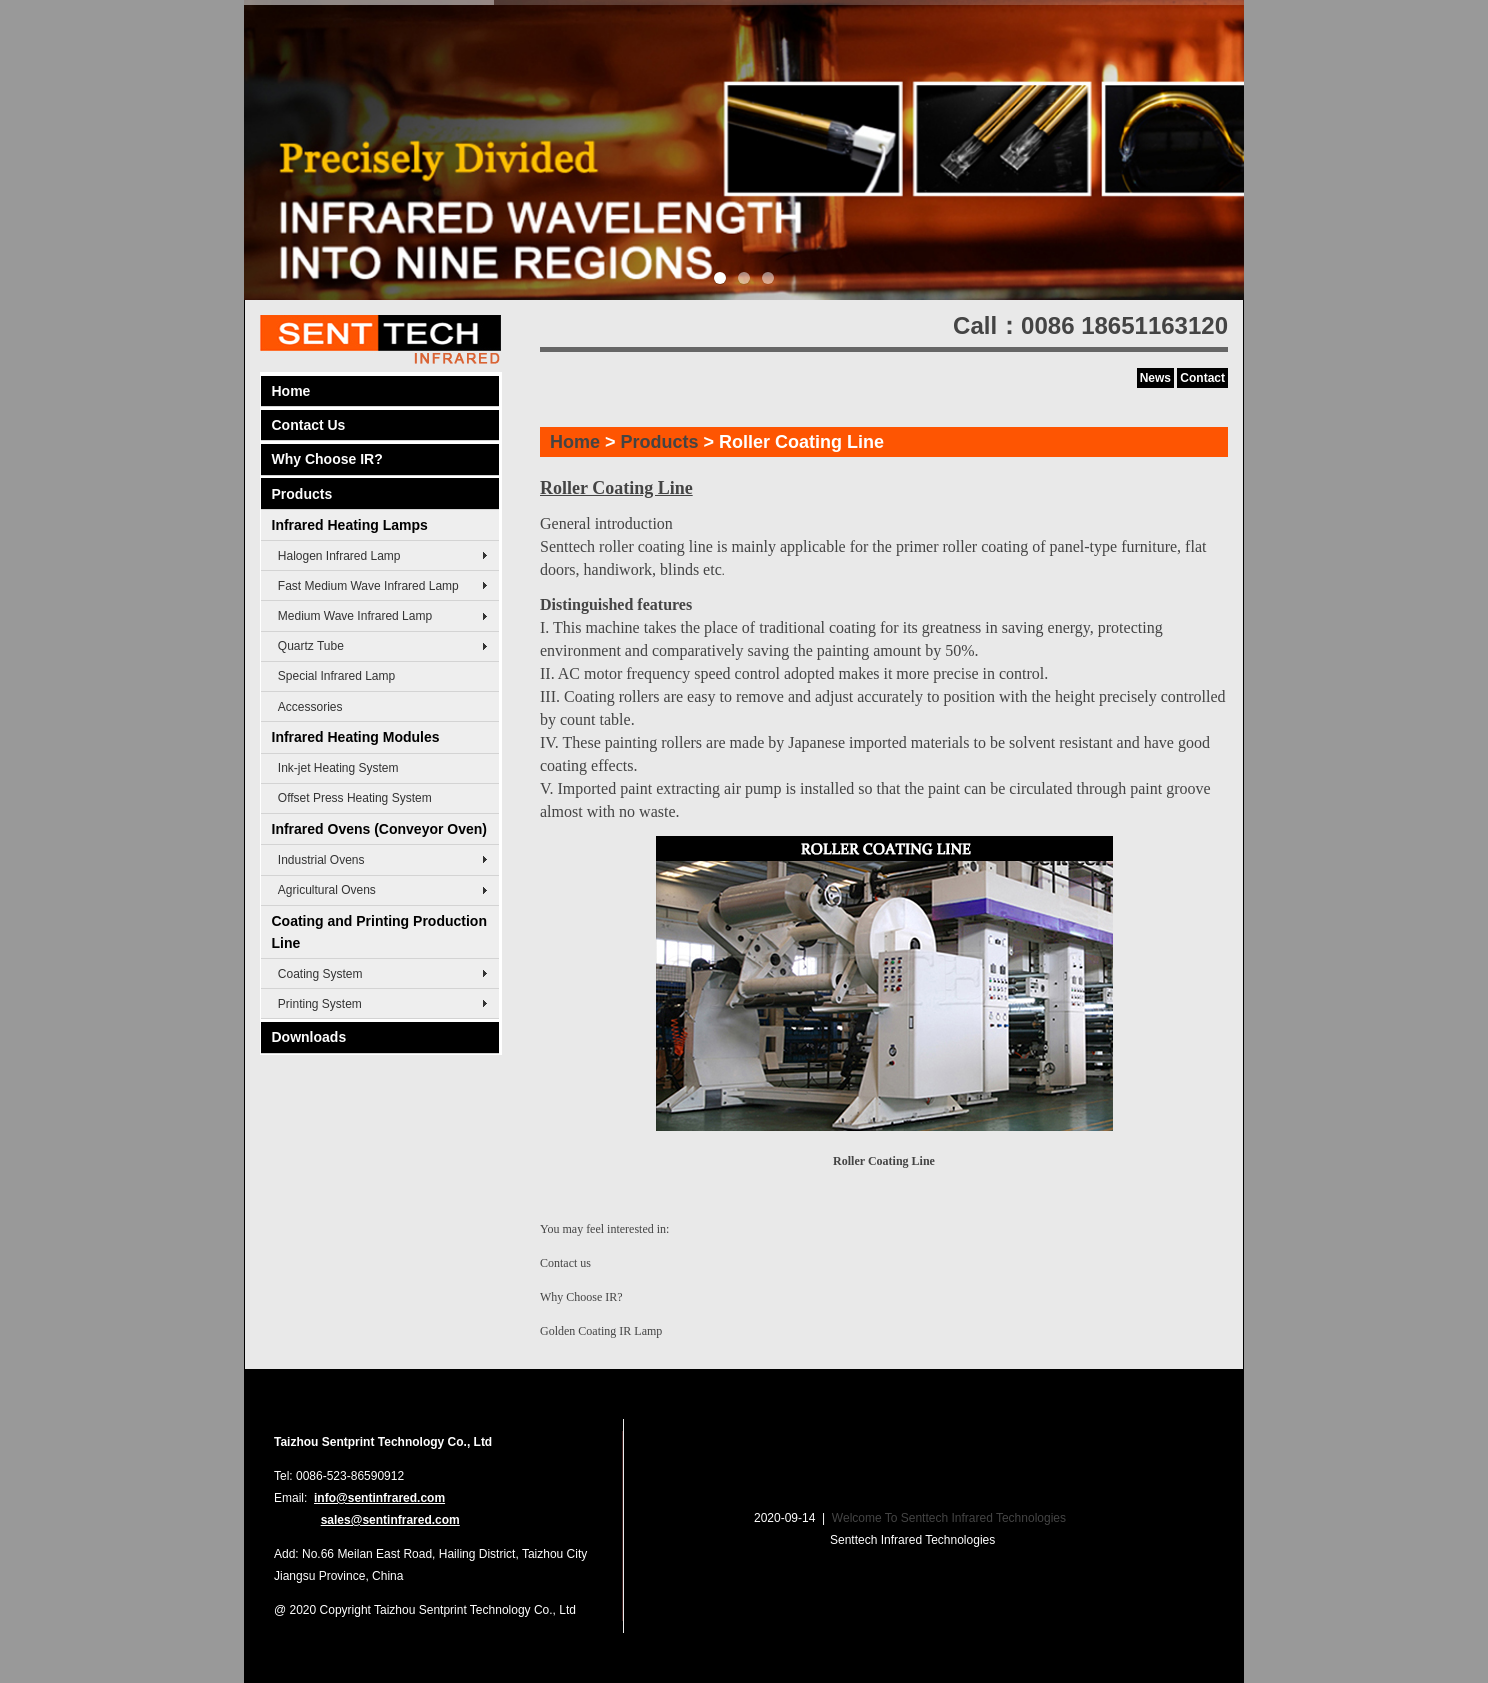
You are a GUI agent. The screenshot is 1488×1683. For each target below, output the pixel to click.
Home (291, 391)
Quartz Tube (311, 646)
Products (302, 494)
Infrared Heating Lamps (350, 525)
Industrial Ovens (321, 860)
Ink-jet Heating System (338, 768)
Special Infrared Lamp (336, 676)
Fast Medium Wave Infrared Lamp (368, 586)
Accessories (310, 707)
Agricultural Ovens (327, 890)
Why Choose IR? (327, 459)
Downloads (309, 1037)
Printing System (320, 1004)
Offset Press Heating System (355, 798)
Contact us (565, 1263)
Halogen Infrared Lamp (339, 556)
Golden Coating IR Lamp (601, 1331)
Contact (1202, 378)
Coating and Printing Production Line (379, 932)
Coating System (320, 974)
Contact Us (309, 425)
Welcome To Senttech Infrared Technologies (949, 1518)
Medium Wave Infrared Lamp (355, 616)
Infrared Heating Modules (356, 737)
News (1155, 378)
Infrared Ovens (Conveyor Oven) (380, 829)
